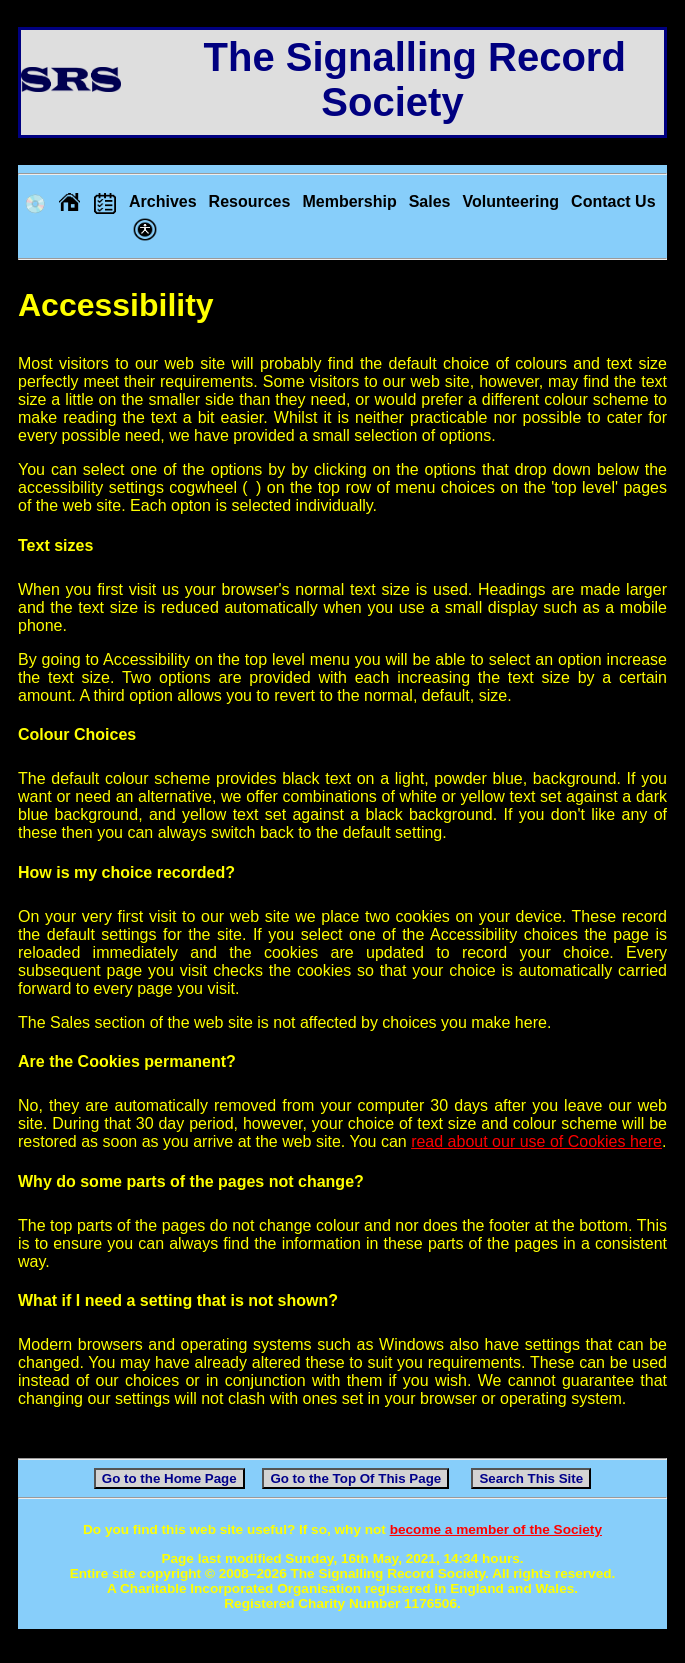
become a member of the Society (496, 1529)
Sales (430, 201)
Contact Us (613, 201)
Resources (250, 201)
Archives (163, 201)
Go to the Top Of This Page (355, 1478)
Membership (349, 201)
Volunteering (510, 201)
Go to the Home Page (169, 1478)
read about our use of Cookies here (536, 1141)
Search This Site (531, 1478)
